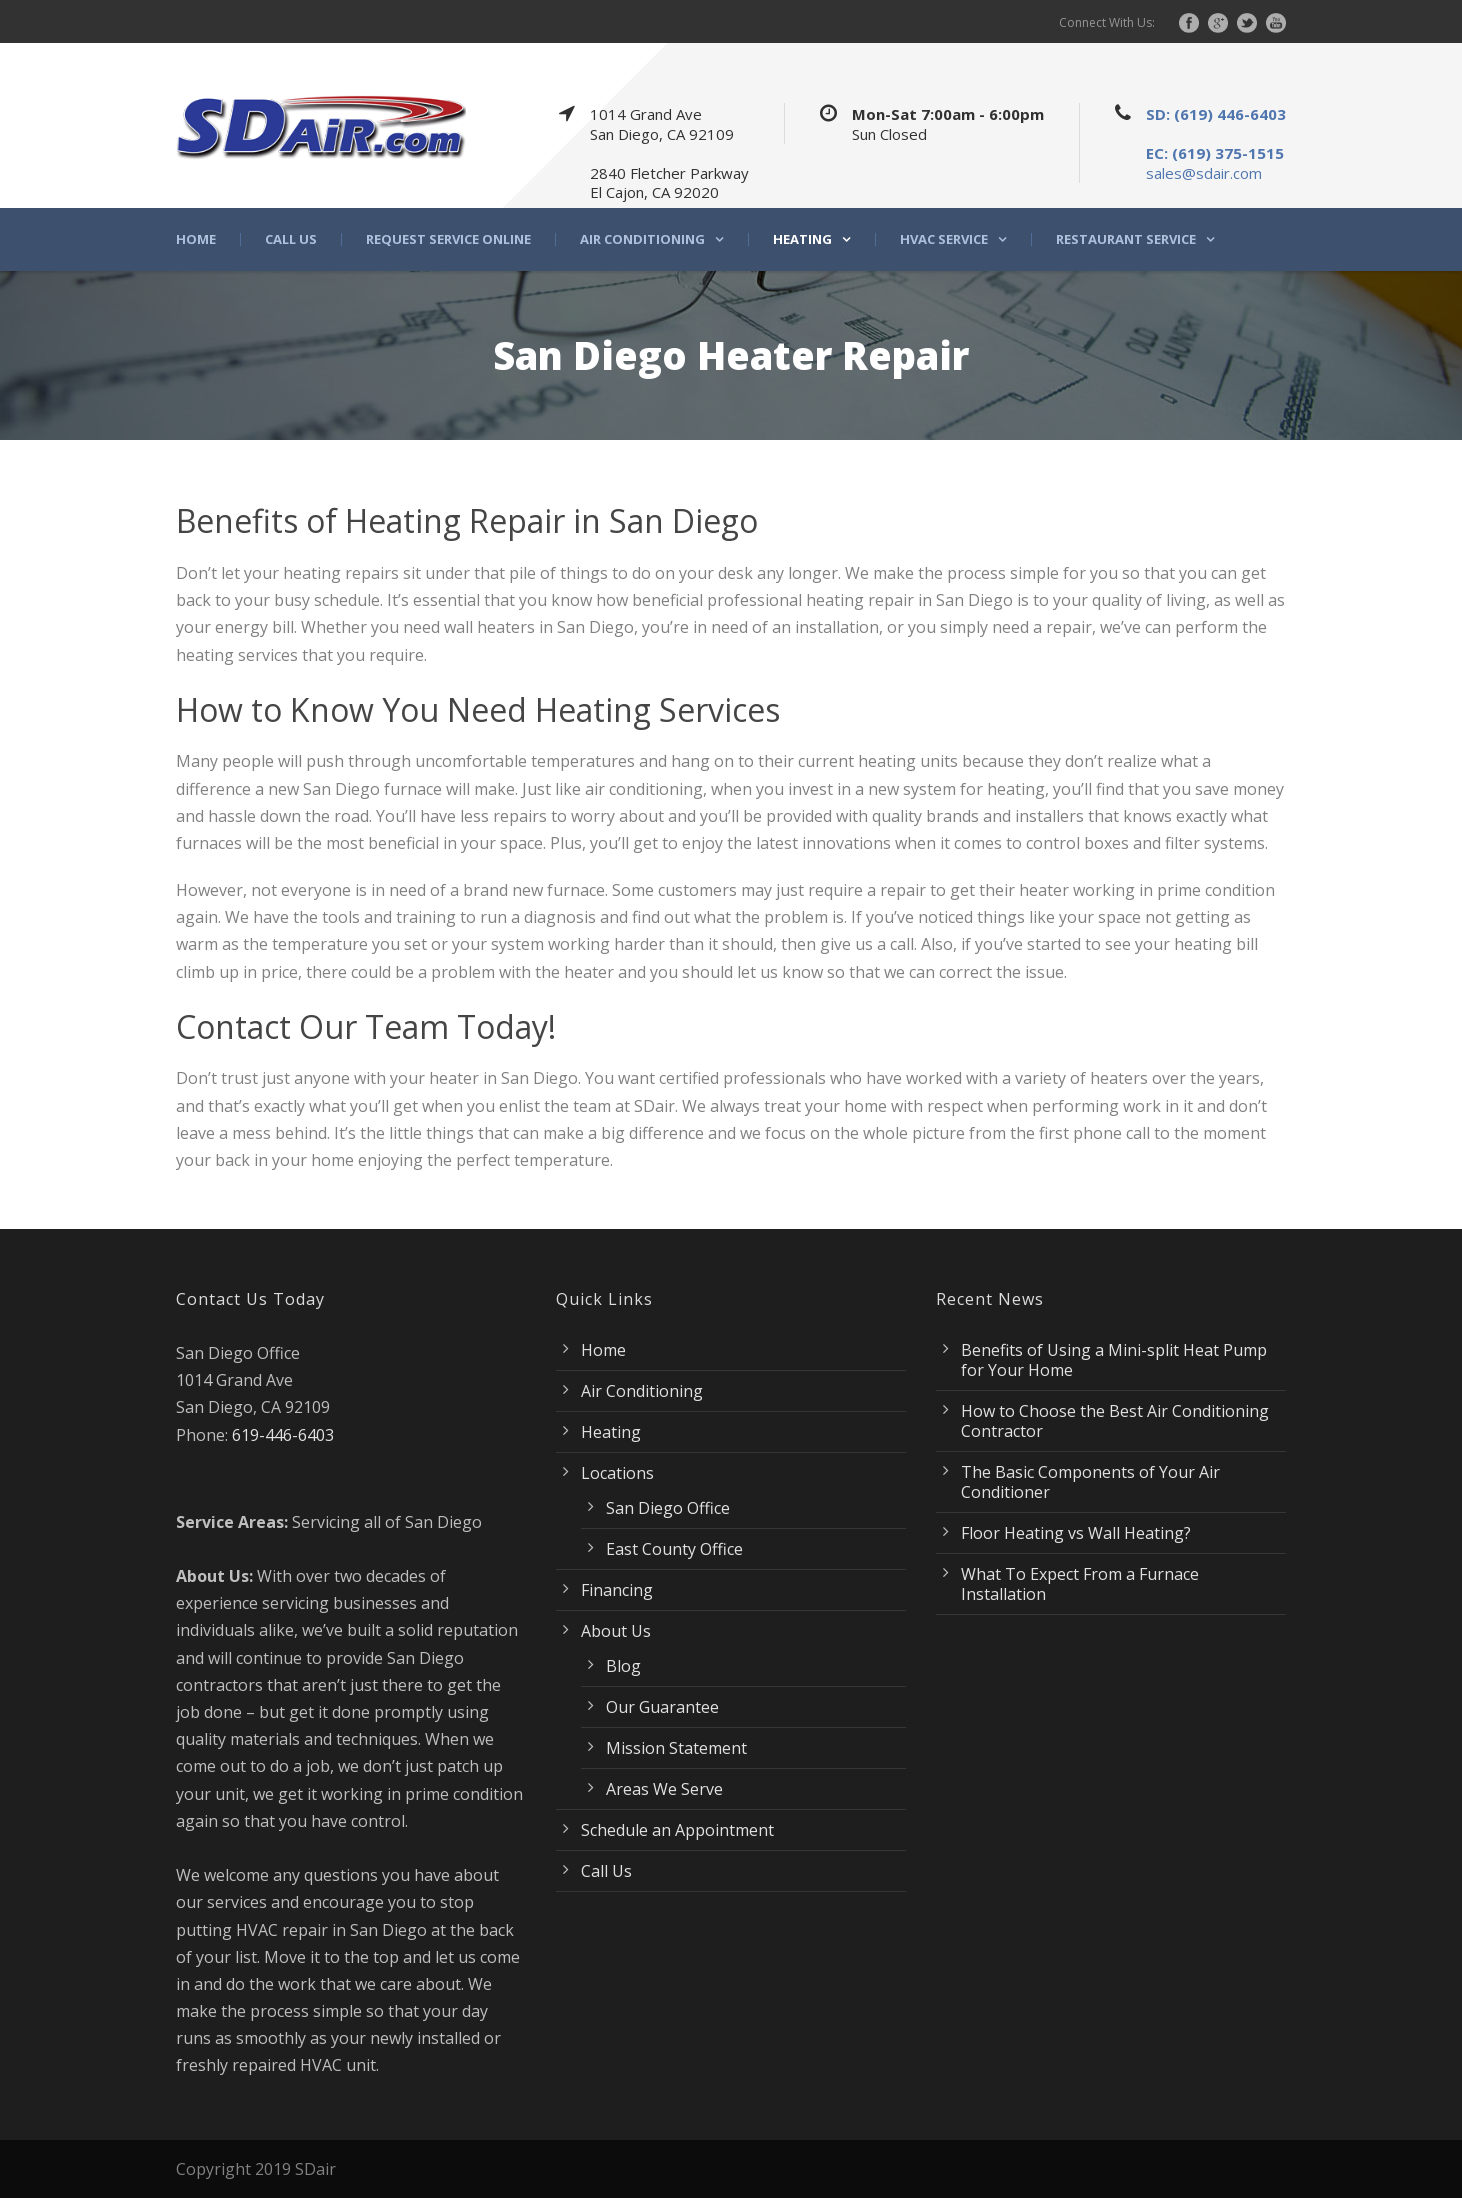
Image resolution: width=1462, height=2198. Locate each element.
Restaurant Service (1126, 239)
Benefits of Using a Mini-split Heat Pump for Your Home (1114, 1360)
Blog (623, 1666)
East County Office (674, 1549)
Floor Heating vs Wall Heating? (1076, 1533)
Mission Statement (676, 1748)
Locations (617, 1473)
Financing (617, 1590)
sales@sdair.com (1204, 173)
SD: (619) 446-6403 (1216, 114)
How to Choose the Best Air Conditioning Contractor (1115, 1421)
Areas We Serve (664, 1789)
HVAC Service (944, 239)
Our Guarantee (662, 1707)
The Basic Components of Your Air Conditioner (1090, 1482)
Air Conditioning (642, 239)
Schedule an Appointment (677, 1830)
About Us (616, 1631)
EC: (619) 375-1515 (1215, 153)
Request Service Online (448, 239)
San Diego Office (668, 1508)
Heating (802, 239)
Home (196, 239)
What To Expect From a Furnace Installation (1080, 1584)
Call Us (291, 239)
